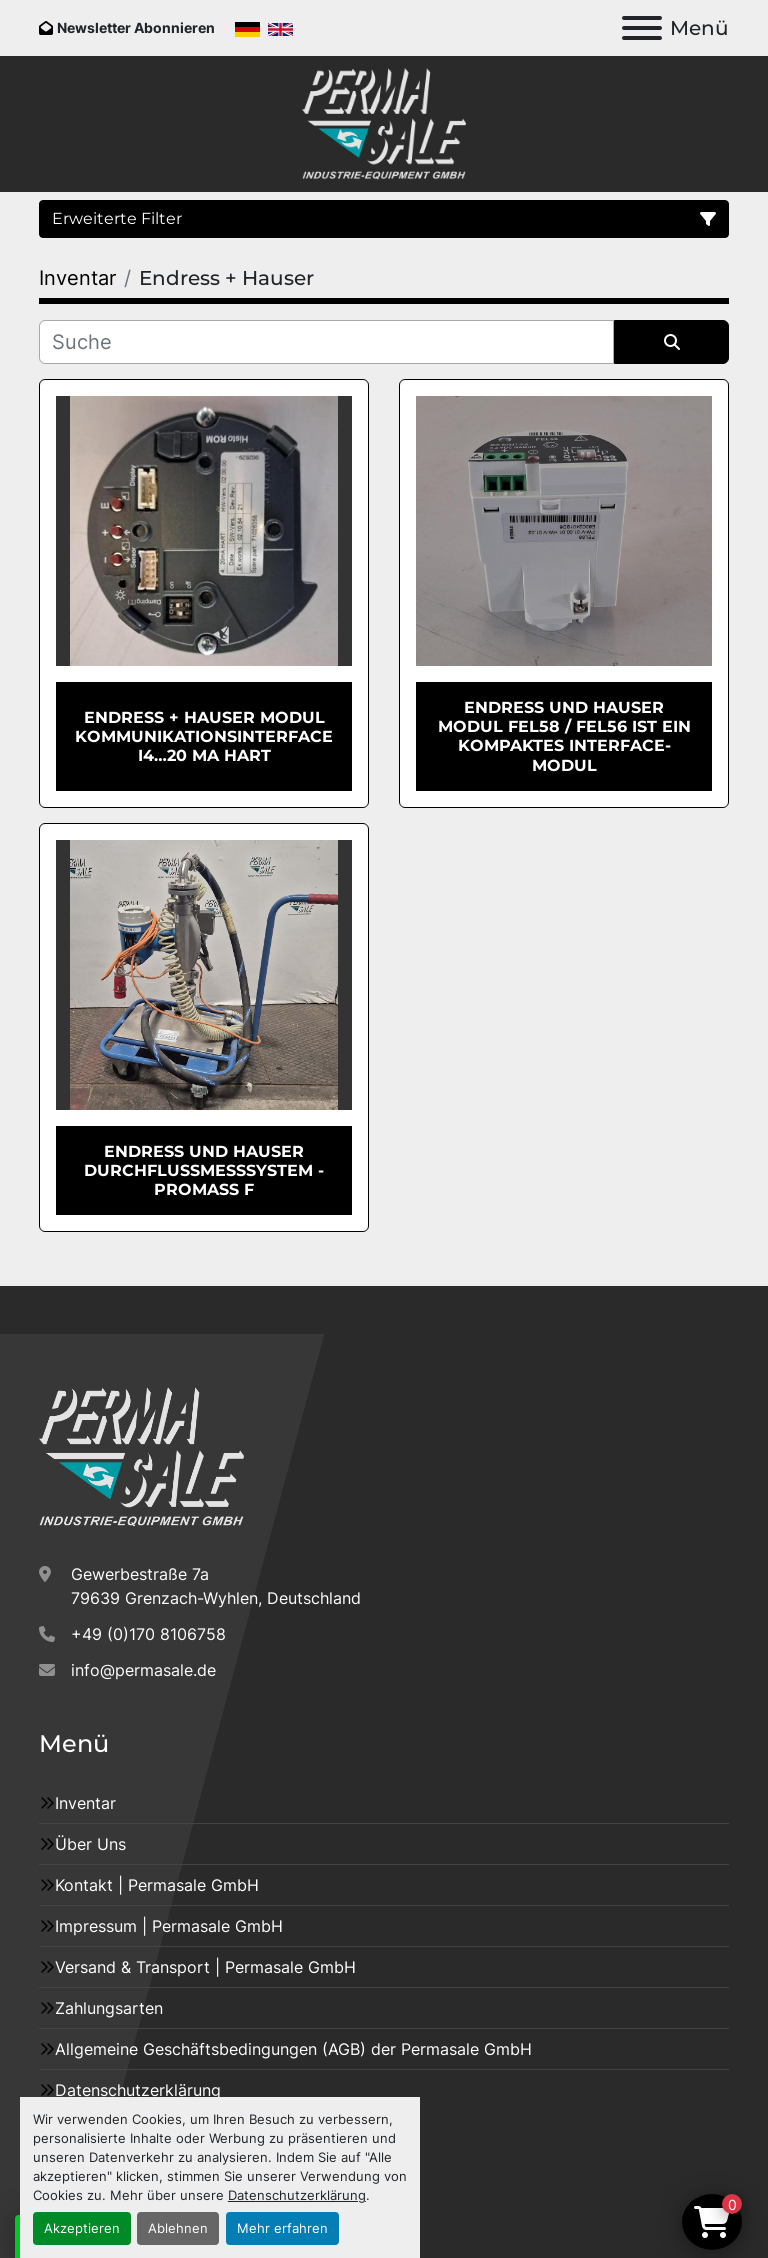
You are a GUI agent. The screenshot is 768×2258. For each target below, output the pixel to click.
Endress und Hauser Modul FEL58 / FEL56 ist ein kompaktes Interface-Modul (564, 736)
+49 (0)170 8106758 (148, 1634)
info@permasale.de (143, 1670)
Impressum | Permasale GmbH (169, 1926)
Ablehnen (178, 2228)
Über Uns (90, 1844)
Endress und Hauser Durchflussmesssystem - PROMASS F (204, 1170)
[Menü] (642, 28)
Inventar (85, 1803)
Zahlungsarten (109, 2008)
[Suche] (326, 342)
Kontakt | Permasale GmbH (157, 1885)
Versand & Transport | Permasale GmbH (205, 1967)
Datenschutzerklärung (297, 2195)
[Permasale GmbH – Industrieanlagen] (141, 1456)
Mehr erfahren (282, 2228)
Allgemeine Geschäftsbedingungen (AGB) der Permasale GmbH (293, 2049)
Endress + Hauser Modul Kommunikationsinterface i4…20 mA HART (204, 736)
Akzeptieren (82, 2228)
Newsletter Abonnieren (136, 27)
